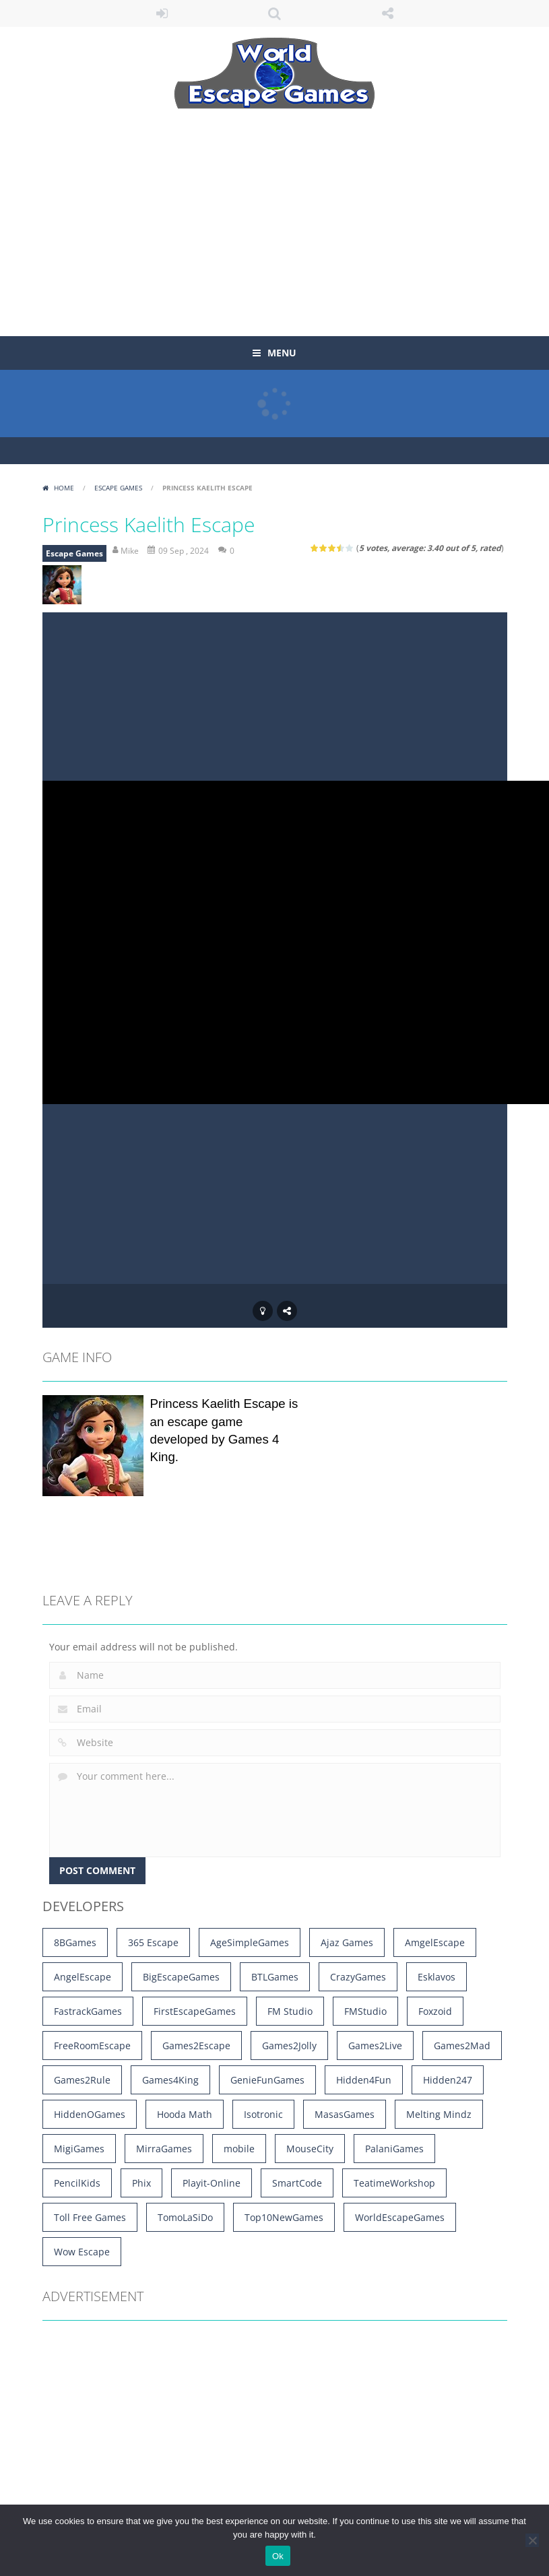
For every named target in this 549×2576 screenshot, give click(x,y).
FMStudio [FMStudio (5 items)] (365, 2011)
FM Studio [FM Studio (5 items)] (290, 2011)
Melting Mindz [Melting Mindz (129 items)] (439, 2114)
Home (64, 487)
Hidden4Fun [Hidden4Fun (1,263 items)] (363, 2079)
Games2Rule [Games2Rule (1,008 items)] (82, 2079)
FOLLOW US (387, 13)
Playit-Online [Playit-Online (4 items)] (211, 2183)
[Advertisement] (238, 213)
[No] (532, 2540)
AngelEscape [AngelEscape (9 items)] (82, 1976)
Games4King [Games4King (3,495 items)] (170, 2079)
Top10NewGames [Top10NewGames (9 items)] (284, 2217)
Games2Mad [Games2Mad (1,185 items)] (462, 2045)
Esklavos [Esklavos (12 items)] (436, 1976)
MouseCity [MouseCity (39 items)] (309, 2148)
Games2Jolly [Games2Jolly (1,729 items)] (289, 2045)
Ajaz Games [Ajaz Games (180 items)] (347, 1942)
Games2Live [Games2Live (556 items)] (375, 2045)
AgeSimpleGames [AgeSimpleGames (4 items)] (249, 1942)
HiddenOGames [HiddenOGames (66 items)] (89, 2114)
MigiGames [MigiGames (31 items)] (79, 2148)
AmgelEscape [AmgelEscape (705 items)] (435, 1942)
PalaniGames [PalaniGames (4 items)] (394, 2148)
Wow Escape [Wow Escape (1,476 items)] (82, 2251)
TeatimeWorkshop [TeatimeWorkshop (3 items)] (394, 2183)
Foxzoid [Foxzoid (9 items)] (435, 2011)
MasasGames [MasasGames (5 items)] (345, 2114)
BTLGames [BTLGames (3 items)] (274, 1976)
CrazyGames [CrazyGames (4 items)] (358, 1976)
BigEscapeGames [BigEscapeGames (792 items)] (181, 1976)
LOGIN (161, 13)
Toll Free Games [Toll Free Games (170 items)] (90, 2217)
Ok (278, 2556)
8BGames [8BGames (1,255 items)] (75, 1942)
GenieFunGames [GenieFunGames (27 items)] (267, 2079)
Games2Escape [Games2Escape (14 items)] (196, 2045)
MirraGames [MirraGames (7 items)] (164, 2148)
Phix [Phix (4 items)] (141, 2183)
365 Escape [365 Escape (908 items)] (153, 1942)
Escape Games (118, 487)
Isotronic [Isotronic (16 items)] (263, 2114)
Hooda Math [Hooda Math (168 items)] (184, 2114)
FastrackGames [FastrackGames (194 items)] (88, 2011)
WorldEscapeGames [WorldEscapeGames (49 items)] (400, 2217)
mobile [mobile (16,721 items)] (239, 2148)
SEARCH (275, 13)
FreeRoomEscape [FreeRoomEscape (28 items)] (92, 2045)
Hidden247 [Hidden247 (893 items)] (447, 2079)
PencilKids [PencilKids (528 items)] (77, 2183)
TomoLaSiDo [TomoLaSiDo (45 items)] (185, 2217)
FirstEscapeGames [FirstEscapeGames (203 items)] (195, 2011)
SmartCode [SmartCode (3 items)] (297, 2183)
